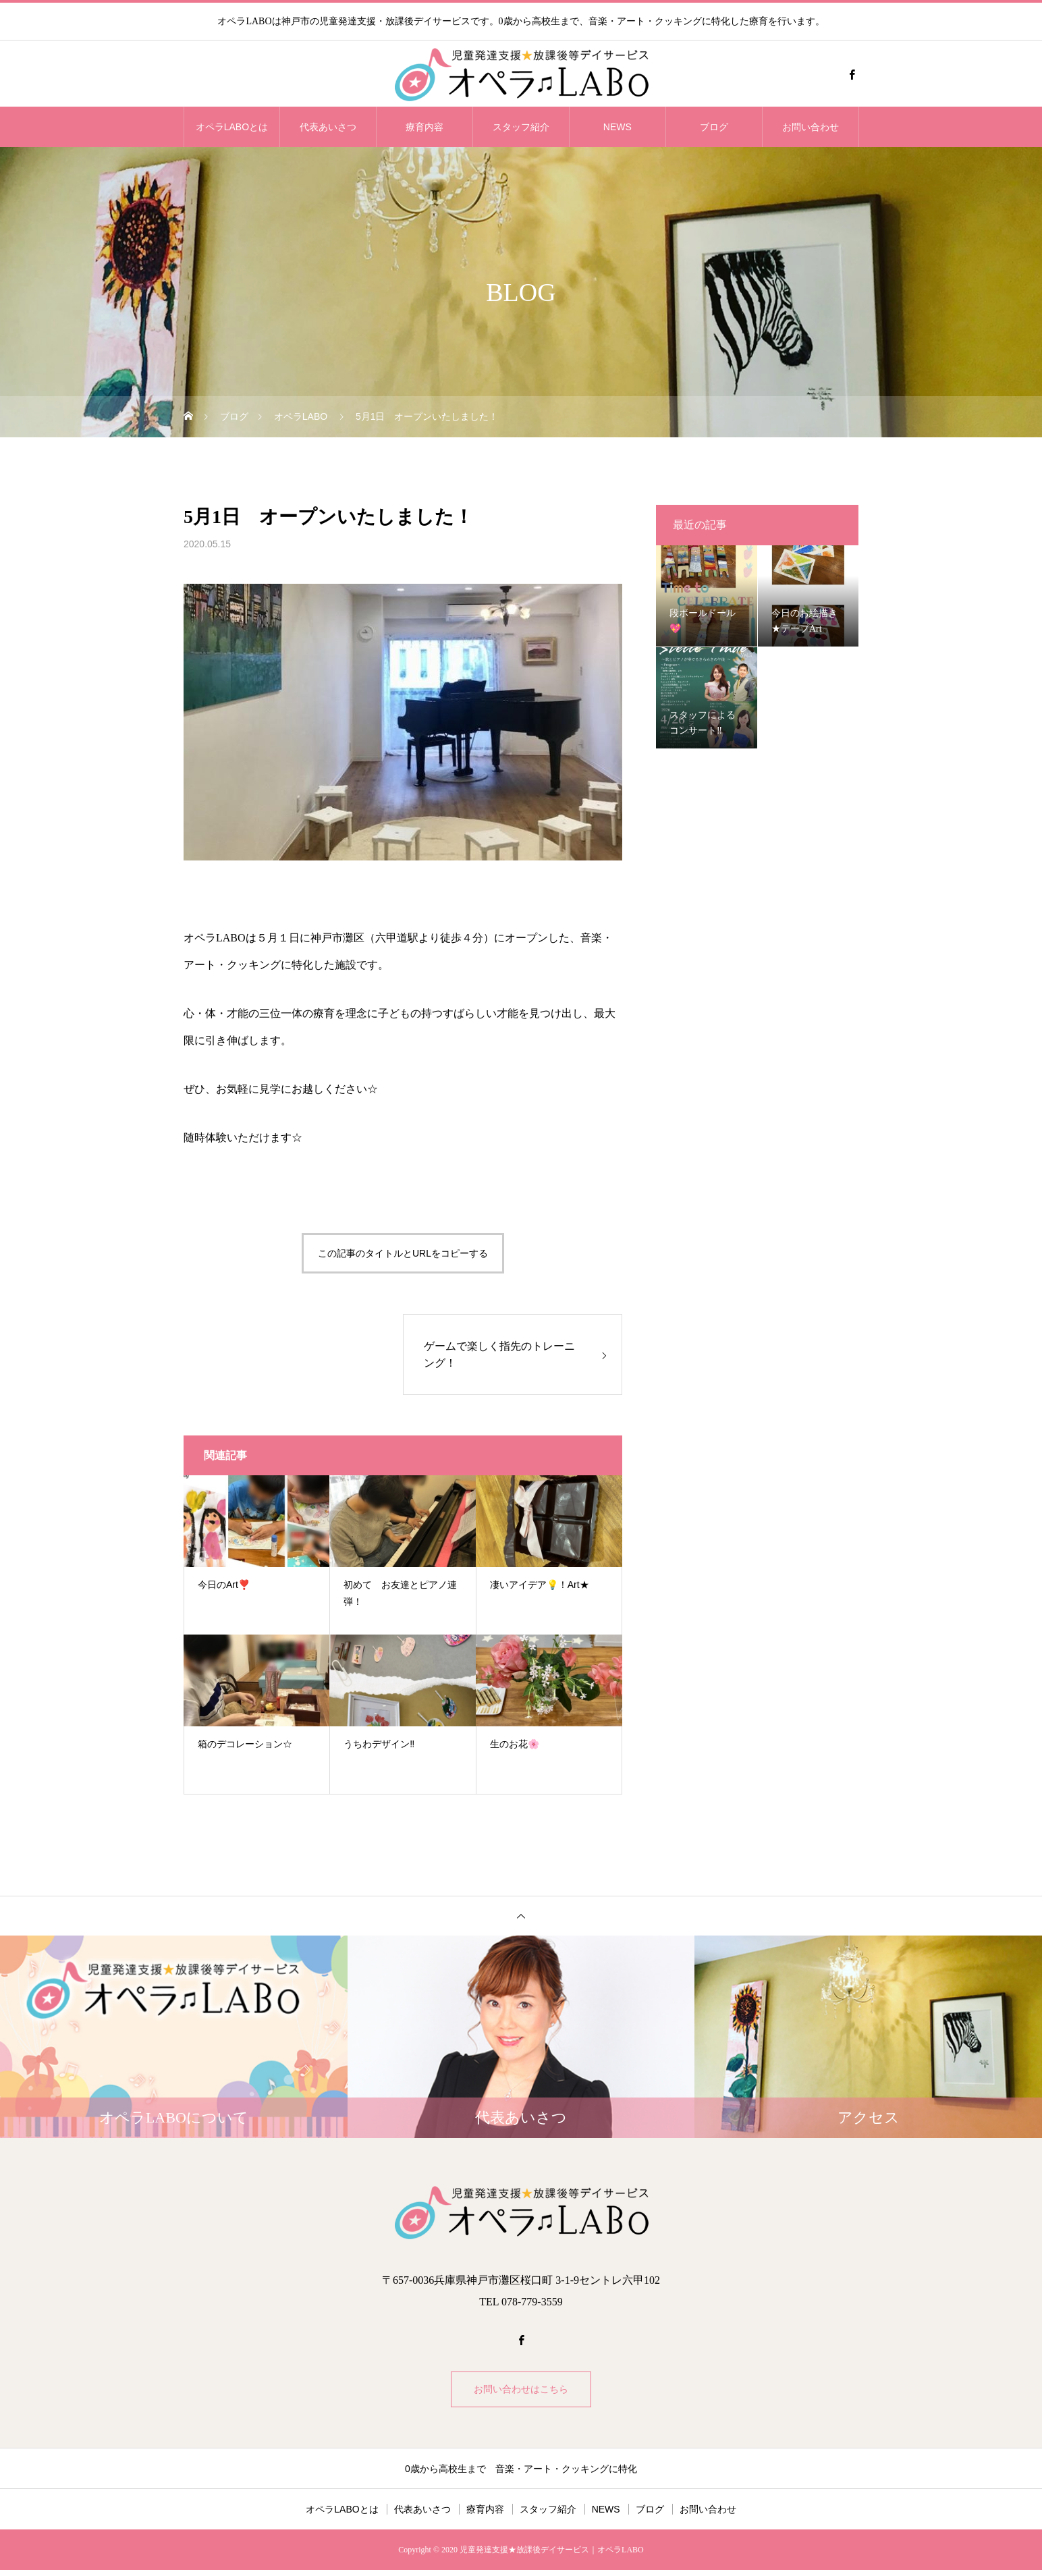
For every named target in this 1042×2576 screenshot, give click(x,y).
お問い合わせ (810, 126)
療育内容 (424, 126)
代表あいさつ (328, 126)
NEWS (617, 126)
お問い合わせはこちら (521, 2392)
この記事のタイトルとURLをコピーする (403, 1253)
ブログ (714, 126)
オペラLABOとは (232, 126)
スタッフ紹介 (521, 126)
